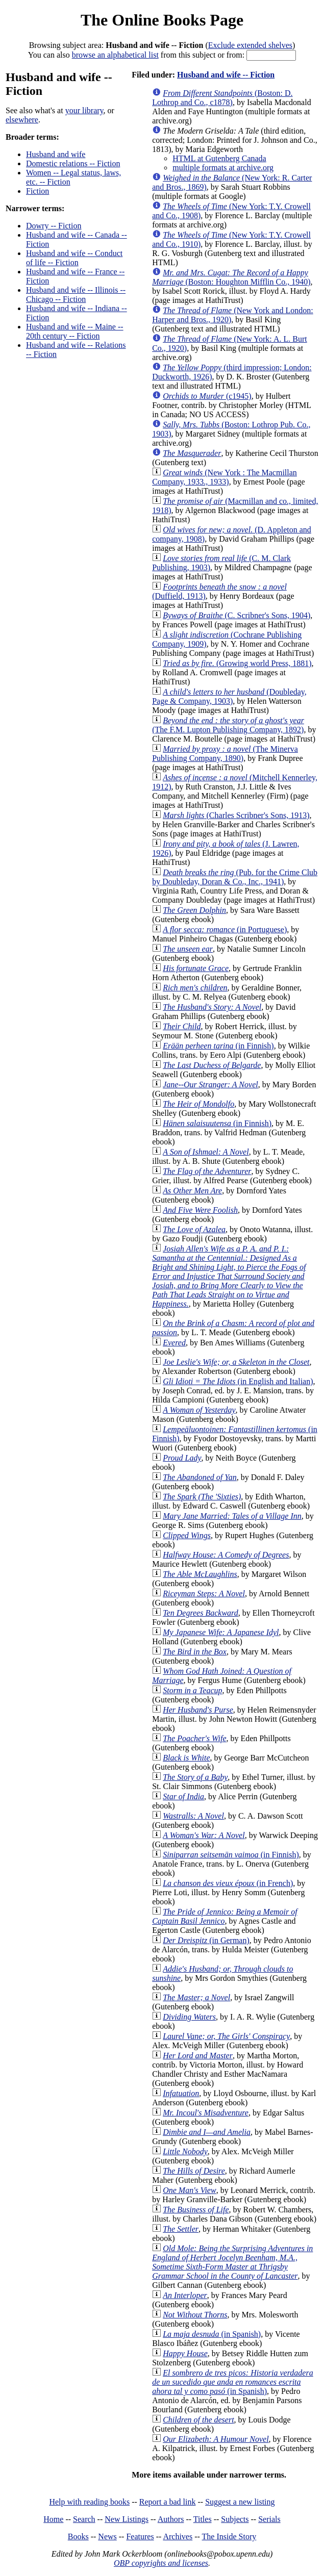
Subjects (234, 2519)
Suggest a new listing (240, 2501)
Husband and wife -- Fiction (226, 74)
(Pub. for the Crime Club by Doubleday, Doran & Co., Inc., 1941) (234, 877)
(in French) (228, 1883)
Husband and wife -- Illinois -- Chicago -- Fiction (76, 294)
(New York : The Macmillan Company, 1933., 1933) (224, 477)
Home (53, 2519)
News (107, 2536)
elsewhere (22, 119)
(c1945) (207, 396)
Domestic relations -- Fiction (73, 163)
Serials (269, 2519)
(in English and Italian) (238, 1381)
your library (84, 110)
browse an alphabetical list (115, 54)
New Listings (126, 2519)
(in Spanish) (212, 2334)
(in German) (206, 1940)
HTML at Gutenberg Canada (219, 158)
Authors (171, 2519)
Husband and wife (55, 154)
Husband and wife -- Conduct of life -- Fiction (74, 258)
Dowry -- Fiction (53, 225)
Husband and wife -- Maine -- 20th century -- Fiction (74, 331)
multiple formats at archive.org (222, 167)
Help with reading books (89, 2501)
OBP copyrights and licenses (161, 2563)
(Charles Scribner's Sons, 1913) (236, 815)
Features (140, 2536)
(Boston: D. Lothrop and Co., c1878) (222, 98)
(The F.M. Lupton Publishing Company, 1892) (228, 725)
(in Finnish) (218, 1045)
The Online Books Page (162, 20)
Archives (177, 2536)
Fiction (37, 191)
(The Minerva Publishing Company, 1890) (225, 753)
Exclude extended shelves (250, 45)
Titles (202, 2519)
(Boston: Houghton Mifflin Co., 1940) (231, 277)
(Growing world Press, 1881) (237, 663)
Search (84, 2519)
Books (78, 2536)
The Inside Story (229, 2536)
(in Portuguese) (225, 929)
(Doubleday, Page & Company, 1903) (229, 696)
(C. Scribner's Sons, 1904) (236, 615)
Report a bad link (167, 2501)
